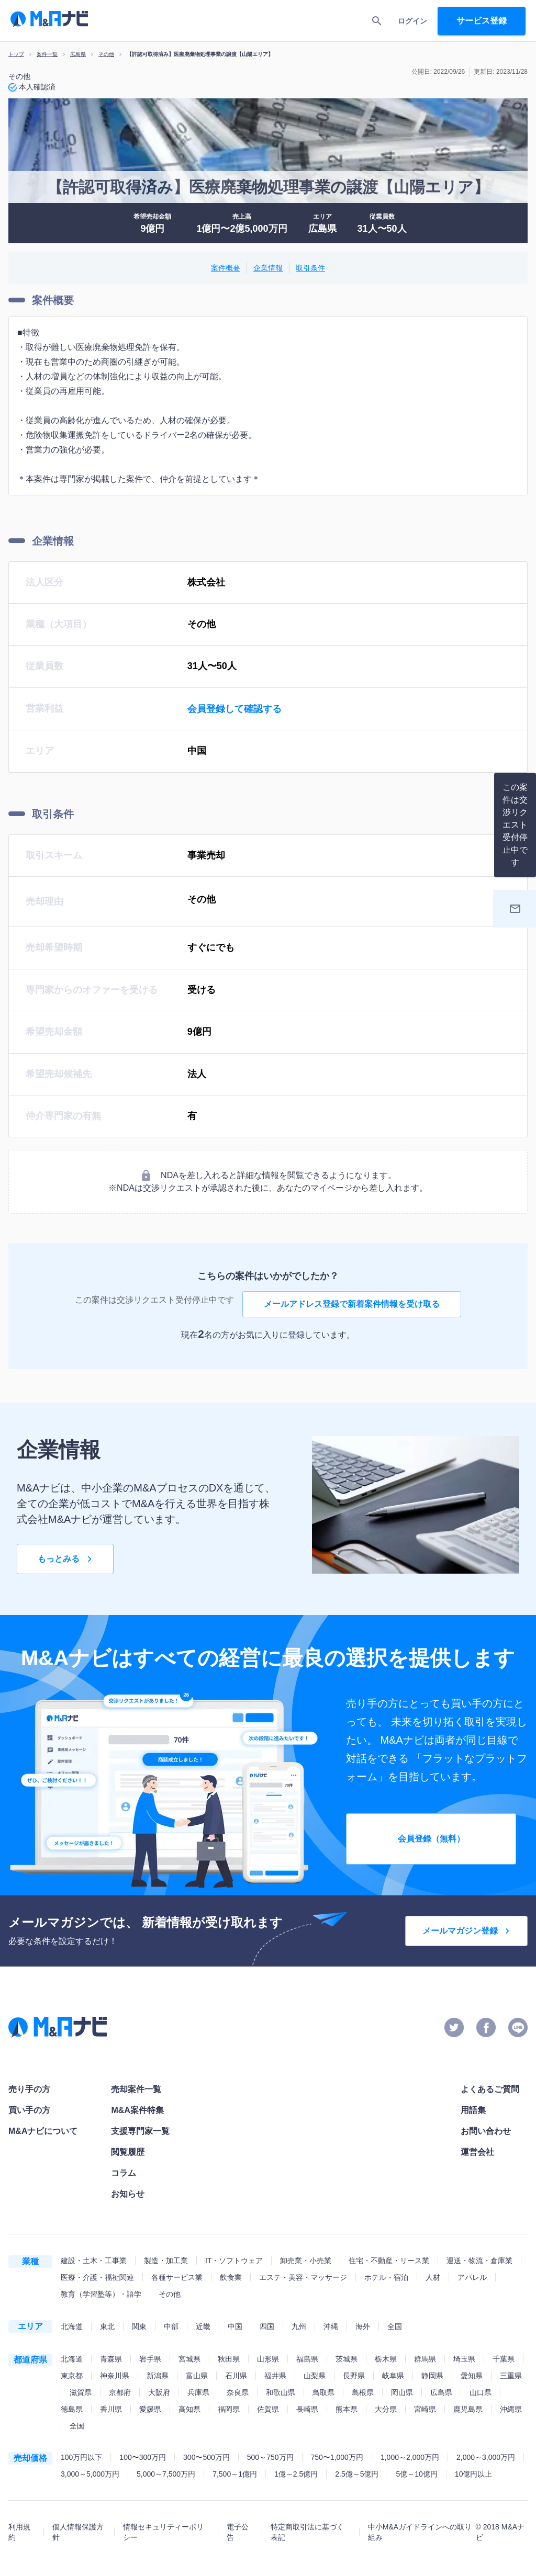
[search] (376, 20)
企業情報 (268, 268)
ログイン (412, 21)
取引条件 (310, 268)
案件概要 (225, 268)
